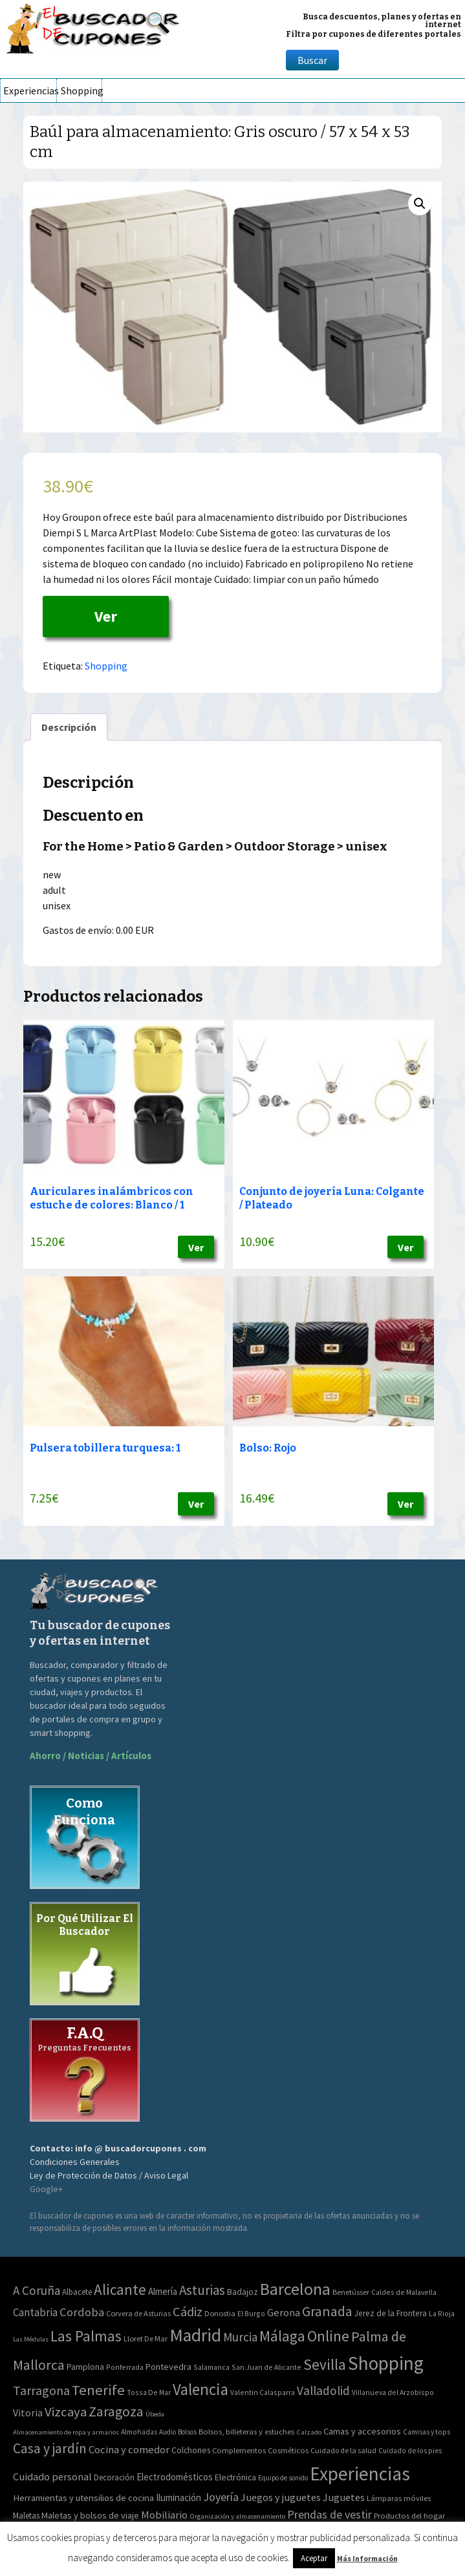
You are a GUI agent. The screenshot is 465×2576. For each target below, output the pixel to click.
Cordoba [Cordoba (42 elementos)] (81, 2312)
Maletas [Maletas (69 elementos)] (26, 2515)
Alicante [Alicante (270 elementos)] (120, 2289)
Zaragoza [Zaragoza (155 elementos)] (116, 2411)
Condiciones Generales (75, 2162)
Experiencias (29, 90)
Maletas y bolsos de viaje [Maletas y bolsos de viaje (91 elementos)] (90, 2515)
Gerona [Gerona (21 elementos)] (283, 2312)
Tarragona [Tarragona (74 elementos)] (41, 2390)
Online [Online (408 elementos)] (328, 2336)
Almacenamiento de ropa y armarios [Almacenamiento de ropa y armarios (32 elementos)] (66, 2431)
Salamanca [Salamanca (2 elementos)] (211, 2367)
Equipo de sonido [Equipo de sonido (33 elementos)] (283, 2477)
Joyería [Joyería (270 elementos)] (221, 2496)
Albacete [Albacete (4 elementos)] (77, 2291)
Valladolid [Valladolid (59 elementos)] (323, 2390)
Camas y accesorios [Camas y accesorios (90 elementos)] (362, 2431)
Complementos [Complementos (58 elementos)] (239, 2450)
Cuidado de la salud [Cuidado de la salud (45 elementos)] (343, 2450)
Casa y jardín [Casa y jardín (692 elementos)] (50, 2448)
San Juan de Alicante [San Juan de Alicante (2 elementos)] (266, 2367)
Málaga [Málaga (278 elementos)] (282, 2336)
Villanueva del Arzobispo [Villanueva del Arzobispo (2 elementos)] (393, 2392)
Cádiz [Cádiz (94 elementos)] (187, 2311)
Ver (105, 616)
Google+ (46, 2189)
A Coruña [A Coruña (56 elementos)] (36, 2290)
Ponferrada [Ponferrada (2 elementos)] (125, 2367)
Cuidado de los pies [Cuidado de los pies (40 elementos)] (410, 2450)
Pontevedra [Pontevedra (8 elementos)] (168, 2366)
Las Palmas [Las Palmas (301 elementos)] (86, 2336)
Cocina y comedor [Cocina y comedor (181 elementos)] (129, 2449)
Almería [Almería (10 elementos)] (162, 2291)
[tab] (68, 727)
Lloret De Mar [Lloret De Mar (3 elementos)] (146, 2338)
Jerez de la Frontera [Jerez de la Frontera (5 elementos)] (390, 2313)
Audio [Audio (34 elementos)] (167, 2431)
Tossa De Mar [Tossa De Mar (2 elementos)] (149, 2392)
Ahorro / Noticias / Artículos (90, 1755)
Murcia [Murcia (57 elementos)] (240, 2337)
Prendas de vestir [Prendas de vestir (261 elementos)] (329, 2514)
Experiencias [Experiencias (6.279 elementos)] (360, 2474)
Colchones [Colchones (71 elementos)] (190, 2450)
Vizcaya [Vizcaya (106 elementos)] (66, 2411)
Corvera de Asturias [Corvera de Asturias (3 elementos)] (138, 2313)
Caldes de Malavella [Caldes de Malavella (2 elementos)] (404, 2292)
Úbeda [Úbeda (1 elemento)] (155, 2414)
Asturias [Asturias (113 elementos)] (202, 2290)
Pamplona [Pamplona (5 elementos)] (85, 2366)
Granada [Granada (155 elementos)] (327, 2311)
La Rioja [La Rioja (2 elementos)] (442, 2313)
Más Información (367, 2558)
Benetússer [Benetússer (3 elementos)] (350, 2292)
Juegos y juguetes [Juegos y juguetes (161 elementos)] (281, 2497)
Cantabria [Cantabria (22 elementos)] (35, 2312)
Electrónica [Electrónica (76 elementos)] (235, 2477)
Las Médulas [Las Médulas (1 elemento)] (31, 2339)
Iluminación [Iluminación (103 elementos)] (178, 2497)
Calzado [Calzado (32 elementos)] (308, 2431)
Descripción (68, 727)
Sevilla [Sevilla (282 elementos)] (324, 2364)
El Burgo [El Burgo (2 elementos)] (251, 2313)
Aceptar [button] (314, 2558)
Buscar (312, 60)
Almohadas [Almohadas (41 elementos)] (139, 2431)
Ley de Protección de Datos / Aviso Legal (109, 2175)
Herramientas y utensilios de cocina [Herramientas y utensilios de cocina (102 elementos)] (83, 2497)
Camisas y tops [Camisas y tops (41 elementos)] (426, 2431)
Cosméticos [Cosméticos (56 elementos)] (288, 2450)
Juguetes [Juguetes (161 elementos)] (344, 2497)
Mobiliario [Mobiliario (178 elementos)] (164, 2515)
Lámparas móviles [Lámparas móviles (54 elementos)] (399, 2498)
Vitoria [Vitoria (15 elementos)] (28, 2412)
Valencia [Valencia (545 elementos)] (200, 2390)
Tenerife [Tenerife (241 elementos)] (98, 2390)
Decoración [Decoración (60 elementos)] (114, 2477)
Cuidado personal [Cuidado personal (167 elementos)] (52, 2477)
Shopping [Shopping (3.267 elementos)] (386, 2363)
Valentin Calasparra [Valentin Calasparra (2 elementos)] (262, 2392)
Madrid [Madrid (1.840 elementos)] (195, 2335)
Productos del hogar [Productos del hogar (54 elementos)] (409, 2515)
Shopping (81, 90)
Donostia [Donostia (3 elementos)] (219, 2313)
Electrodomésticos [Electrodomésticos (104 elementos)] (174, 2477)
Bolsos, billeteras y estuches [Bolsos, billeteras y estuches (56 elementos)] (246, 2431)
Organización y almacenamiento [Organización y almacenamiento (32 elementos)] (237, 2515)
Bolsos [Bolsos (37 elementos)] (187, 2431)
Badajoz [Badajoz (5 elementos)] (242, 2291)
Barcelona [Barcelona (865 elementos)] (295, 2288)
